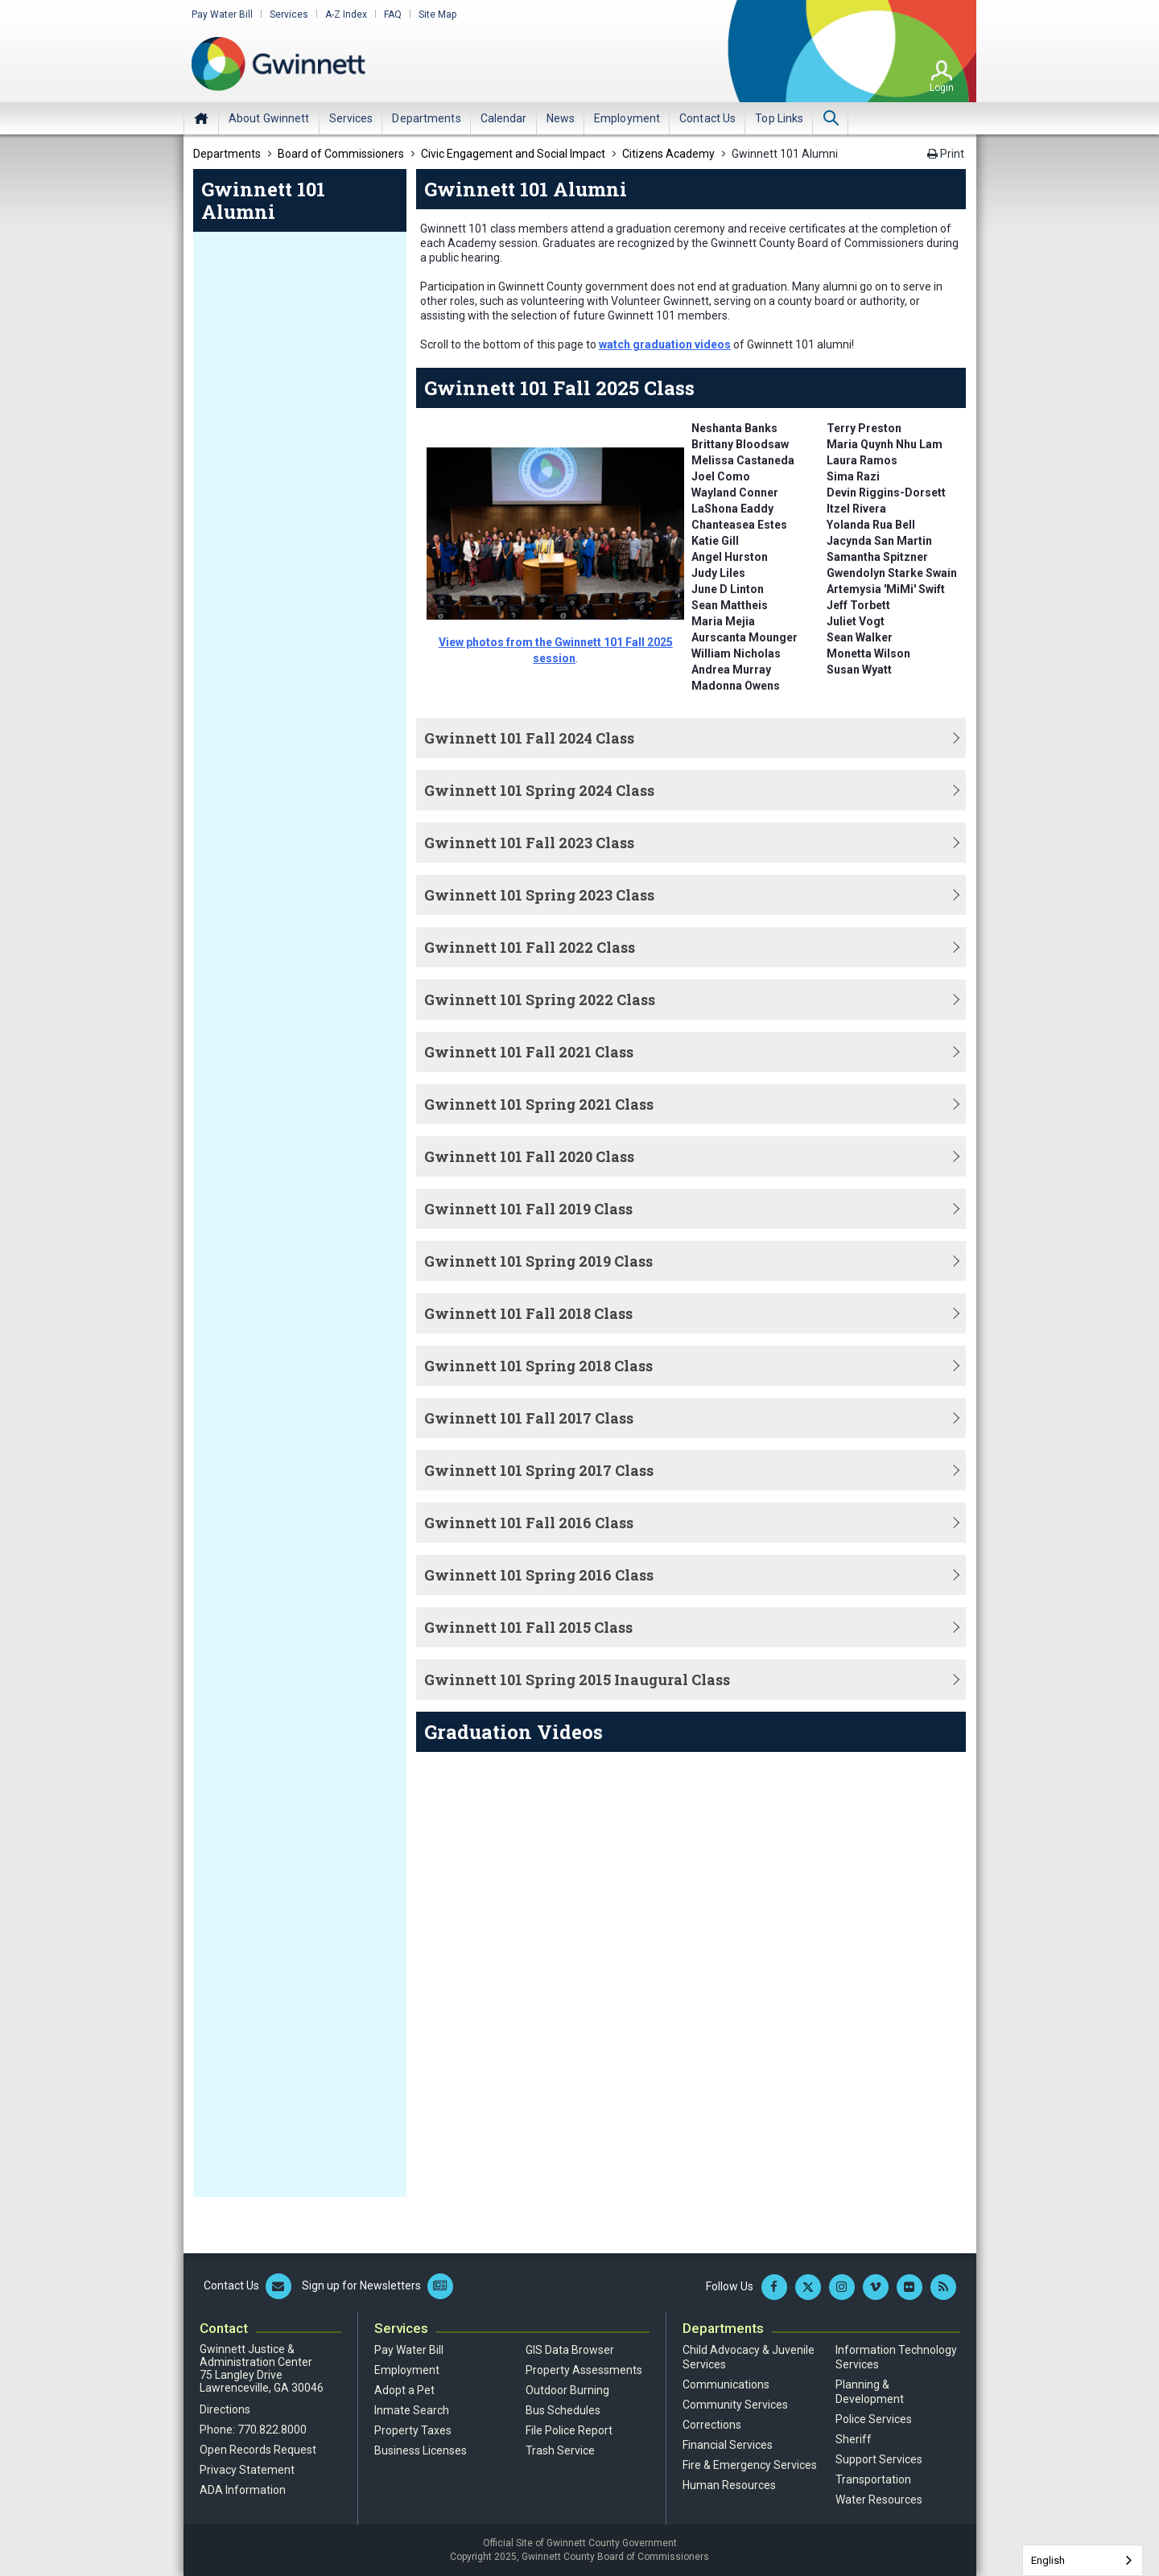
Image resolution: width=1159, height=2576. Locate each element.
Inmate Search (411, 2410)
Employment (406, 2370)
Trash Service (560, 2450)
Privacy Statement (247, 2469)
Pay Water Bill (222, 14)
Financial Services (728, 2444)
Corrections (712, 2424)
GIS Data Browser (570, 2349)
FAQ (393, 14)
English (1048, 2560)
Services (289, 14)
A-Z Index (346, 14)
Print (945, 153)
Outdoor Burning (567, 2390)
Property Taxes (413, 2430)
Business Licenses (420, 2450)
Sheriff (853, 2439)
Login (942, 87)
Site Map (437, 14)
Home (201, 118)
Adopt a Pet (404, 2390)
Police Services (873, 2419)
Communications (726, 2384)
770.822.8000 (272, 2429)
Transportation (873, 2479)
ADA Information (243, 2489)
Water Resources (878, 2499)
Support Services (878, 2459)
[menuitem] (269, 118)
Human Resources (729, 2485)
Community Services (735, 2404)
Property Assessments (584, 2370)
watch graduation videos (665, 344)
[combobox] (1082, 2560)
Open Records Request (258, 2449)
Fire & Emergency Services (750, 2465)
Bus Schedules (563, 2410)
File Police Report (569, 2430)
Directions (225, 2409)
